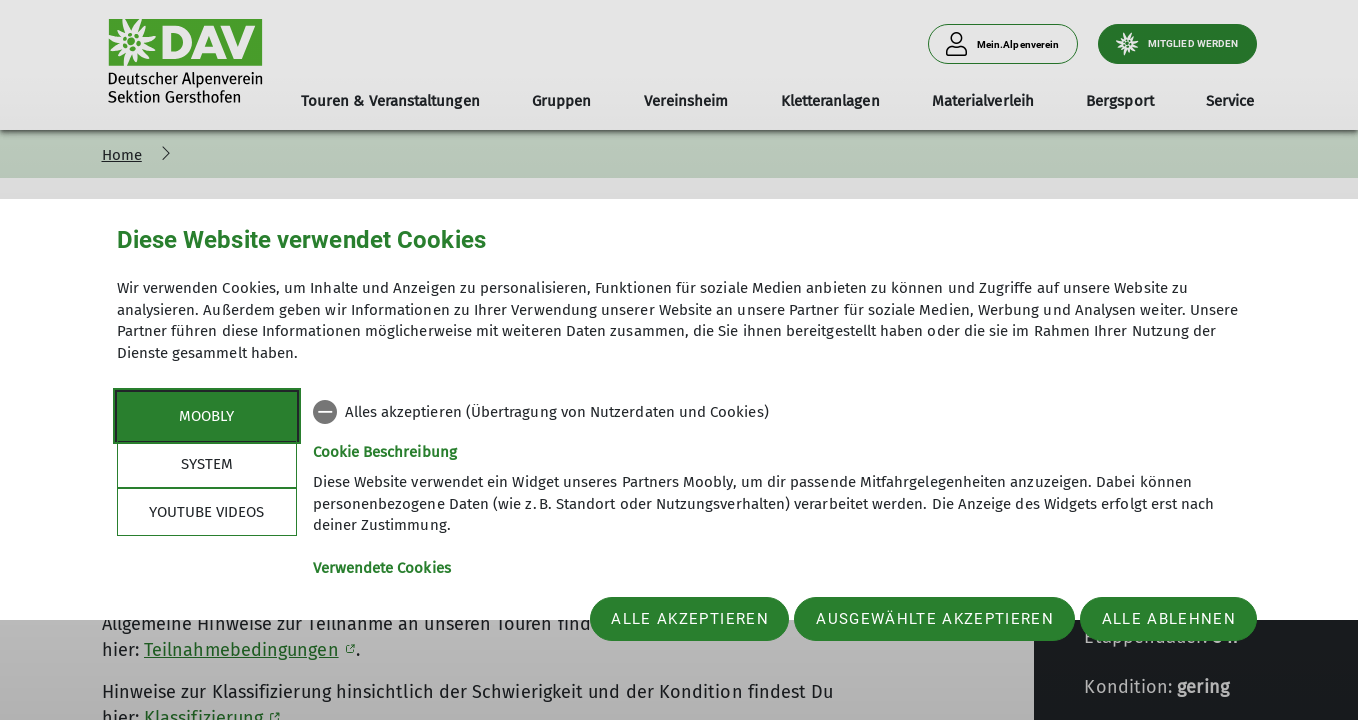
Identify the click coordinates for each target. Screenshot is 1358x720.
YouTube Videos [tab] (206, 512)
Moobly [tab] (206, 416)
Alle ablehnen (1169, 619)
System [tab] (207, 464)
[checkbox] (777, 412)
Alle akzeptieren (689, 619)
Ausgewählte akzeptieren (935, 619)
